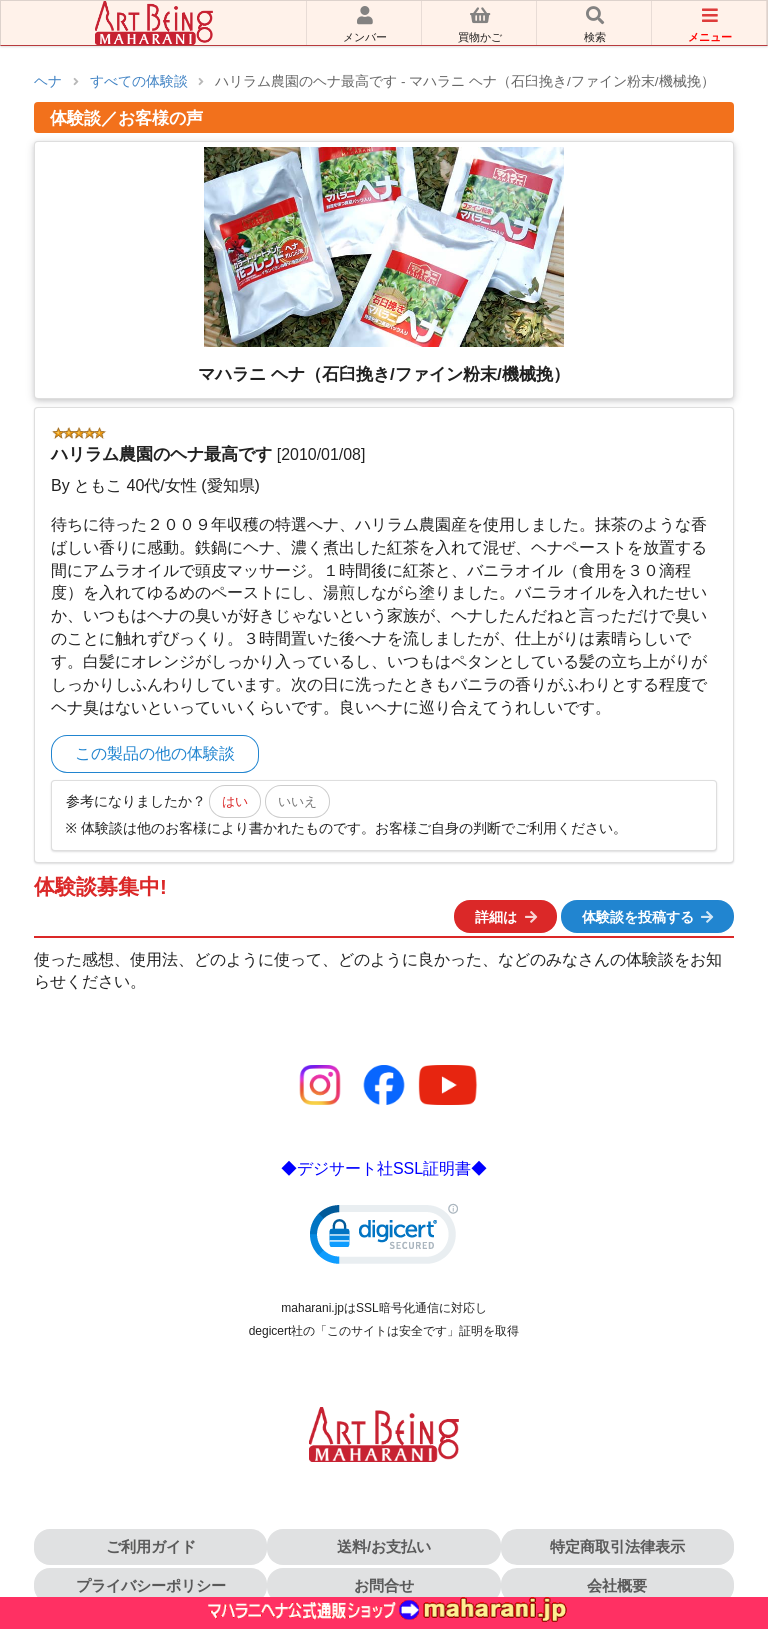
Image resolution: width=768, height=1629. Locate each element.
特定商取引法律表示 (617, 1546)
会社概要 (617, 1585)
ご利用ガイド (151, 1546)
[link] (384, 1238)
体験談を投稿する (649, 917)
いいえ (297, 801)
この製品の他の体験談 (155, 753)
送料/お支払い (384, 1546)
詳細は (507, 917)
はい (235, 801)
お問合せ (384, 1585)
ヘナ (48, 81)
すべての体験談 (139, 81)
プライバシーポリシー (151, 1585)
